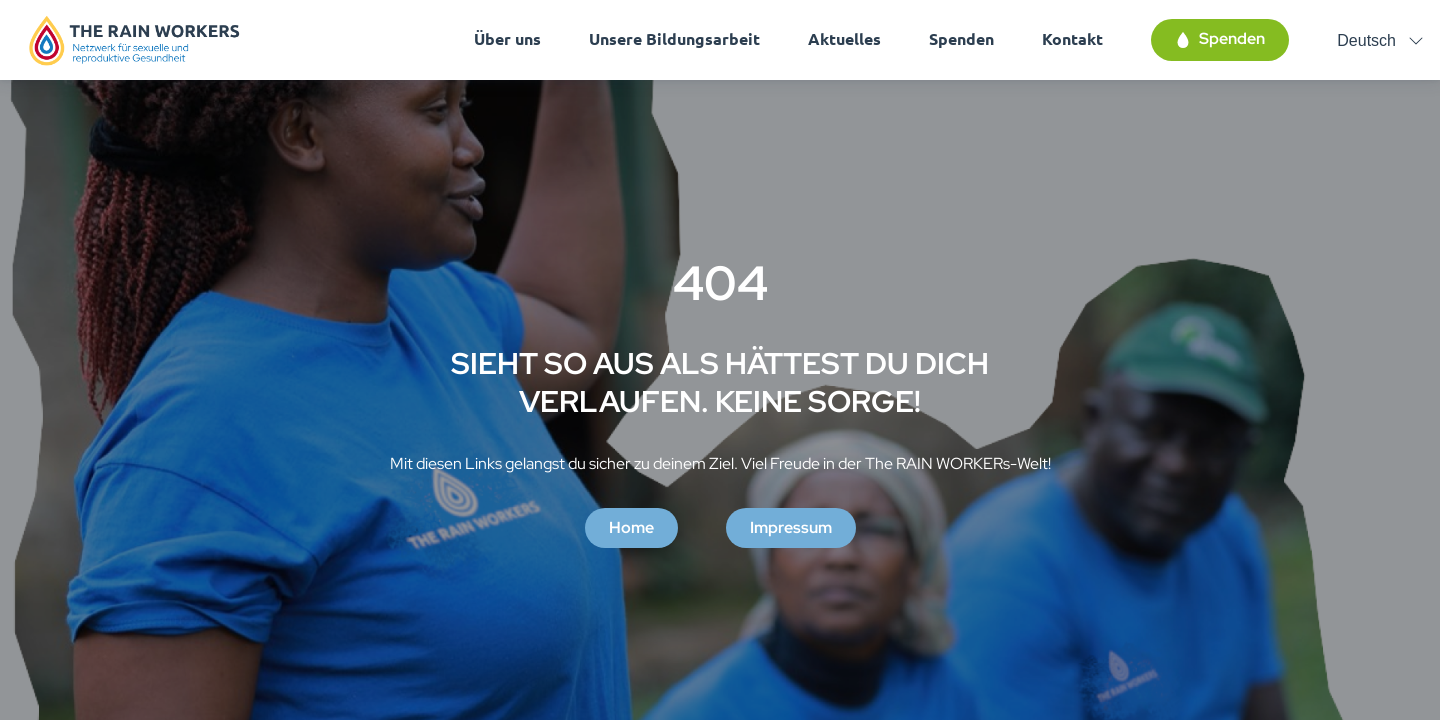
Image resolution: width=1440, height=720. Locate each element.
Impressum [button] (791, 527)
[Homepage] (134, 40)
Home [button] (631, 527)
